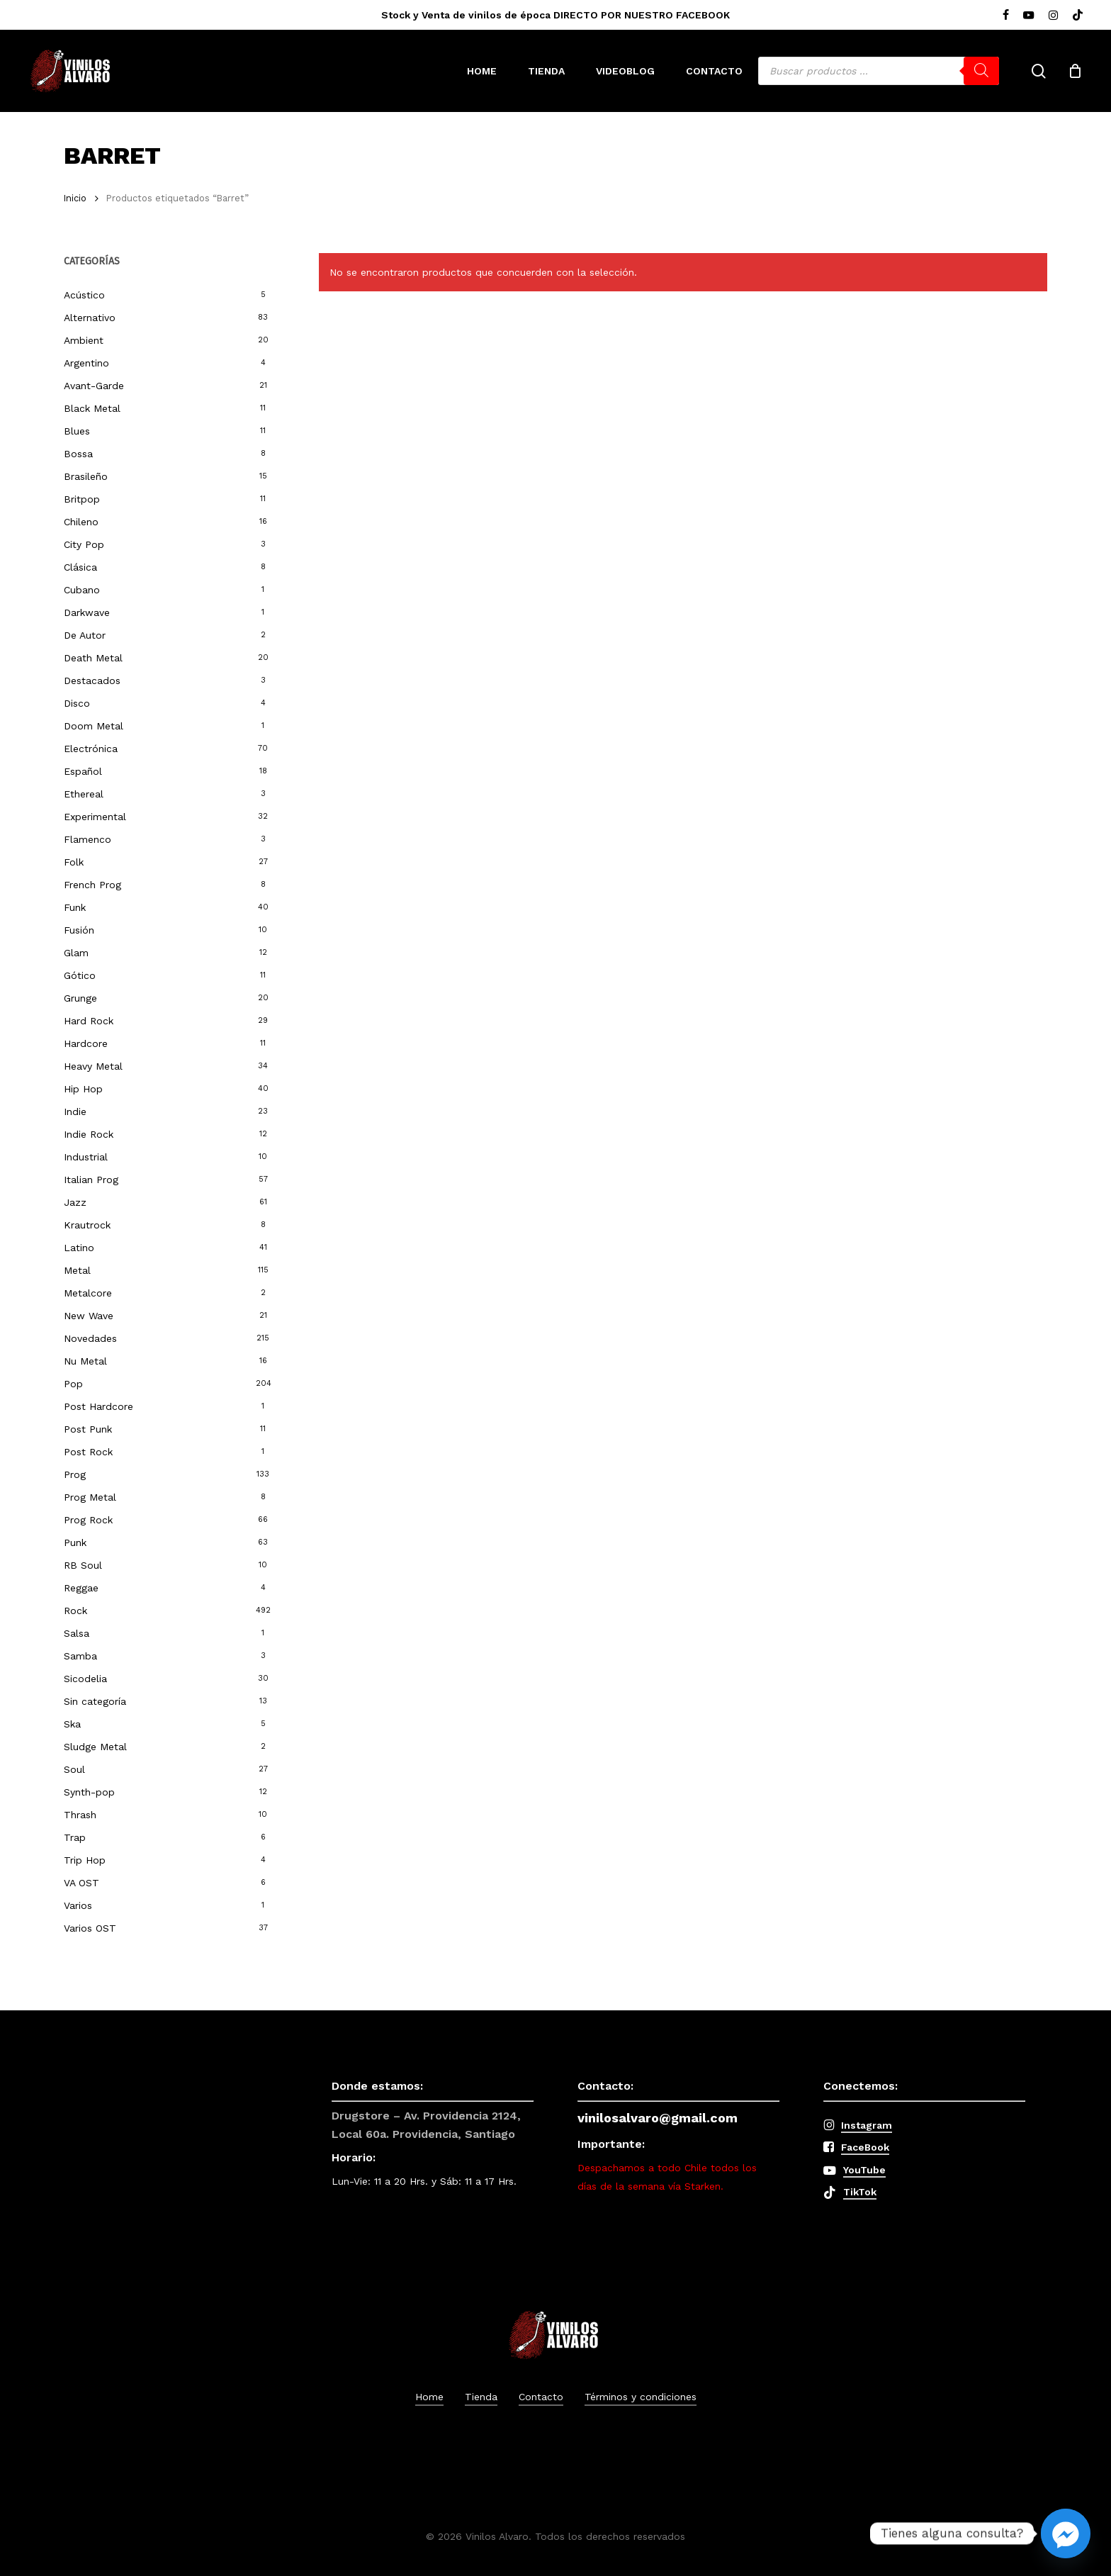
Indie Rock (88, 1134)
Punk (75, 1542)
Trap (75, 1837)
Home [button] (429, 2396)
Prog (75, 1474)
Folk (74, 862)
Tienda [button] (481, 2396)
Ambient (83, 340)
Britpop (82, 499)
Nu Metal (85, 1361)
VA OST (81, 1882)
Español (83, 771)
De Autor (85, 635)
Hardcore (86, 1043)
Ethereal (83, 794)
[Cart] (1075, 71)
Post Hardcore (98, 1406)
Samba (80, 1656)
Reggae (81, 1588)
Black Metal (92, 408)
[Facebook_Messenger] (1065, 2533)
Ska (72, 1724)
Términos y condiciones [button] (641, 2396)
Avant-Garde (94, 385)
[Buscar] (981, 71)
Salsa (76, 1633)
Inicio (75, 198)
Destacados (92, 680)
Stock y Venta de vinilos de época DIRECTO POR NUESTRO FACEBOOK (555, 15)
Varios (78, 1905)
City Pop (84, 544)
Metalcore (88, 1293)
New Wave (88, 1315)
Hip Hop (83, 1088)
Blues (77, 431)
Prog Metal (90, 1497)
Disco (77, 703)
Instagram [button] (866, 2125)
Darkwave (87, 612)
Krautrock (87, 1225)
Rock (75, 1610)
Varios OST (90, 1928)
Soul (74, 1769)
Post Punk (88, 1429)
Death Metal (93, 657)
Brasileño (86, 476)
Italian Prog (91, 1179)
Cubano (82, 589)
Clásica (80, 567)
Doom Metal (93, 726)
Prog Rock (88, 1519)
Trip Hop (85, 1860)
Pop (73, 1383)
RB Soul (83, 1565)
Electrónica (91, 748)
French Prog (92, 884)
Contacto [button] (541, 2396)
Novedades (90, 1338)
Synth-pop (89, 1792)
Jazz (75, 1202)
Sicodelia (85, 1678)
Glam (76, 952)
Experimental (95, 816)
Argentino (86, 363)
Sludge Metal (95, 1746)
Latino (79, 1247)
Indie (75, 1111)
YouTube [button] (864, 2169)
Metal (77, 1270)
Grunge (80, 998)
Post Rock (88, 1451)
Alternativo (89, 317)
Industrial (86, 1157)
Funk (75, 907)
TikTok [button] (859, 2191)
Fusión (79, 930)
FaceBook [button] (865, 2147)
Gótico (80, 975)
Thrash (80, 1814)
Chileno (81, 521)
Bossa (78, 453)
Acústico (84, 295)
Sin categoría (95, 1701)
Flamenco (87, 839)
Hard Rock (88, 1020)
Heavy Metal (93, 1066)
